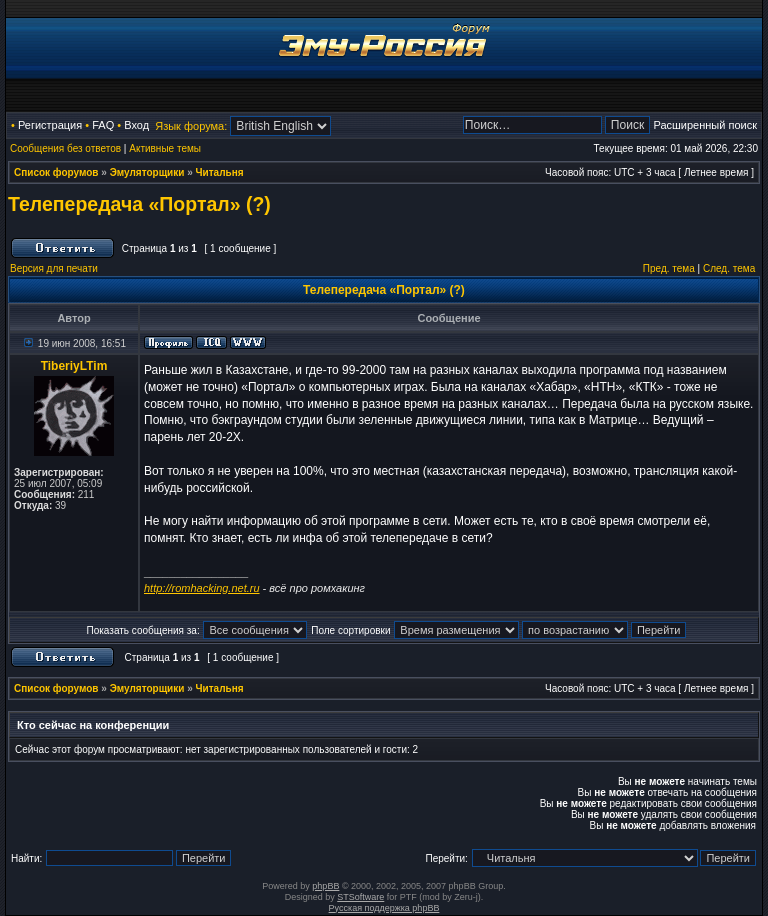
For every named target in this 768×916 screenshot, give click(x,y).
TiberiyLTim (74, 366)
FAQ (103, 125)
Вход (136, 125)
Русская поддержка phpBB (384, 908)
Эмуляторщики (147, 172)
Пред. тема (669, 268)
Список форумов (56, 172)
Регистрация (50, 125)
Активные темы (165, 148)
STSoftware (360, 897)
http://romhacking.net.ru (202, 588)
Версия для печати (54, 268)
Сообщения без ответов (65, 148)
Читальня (220, 172)
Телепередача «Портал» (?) (139, 204)
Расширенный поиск (705, 125)
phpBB (325, 886)
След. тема (729, 268)
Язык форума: (191, 126)
